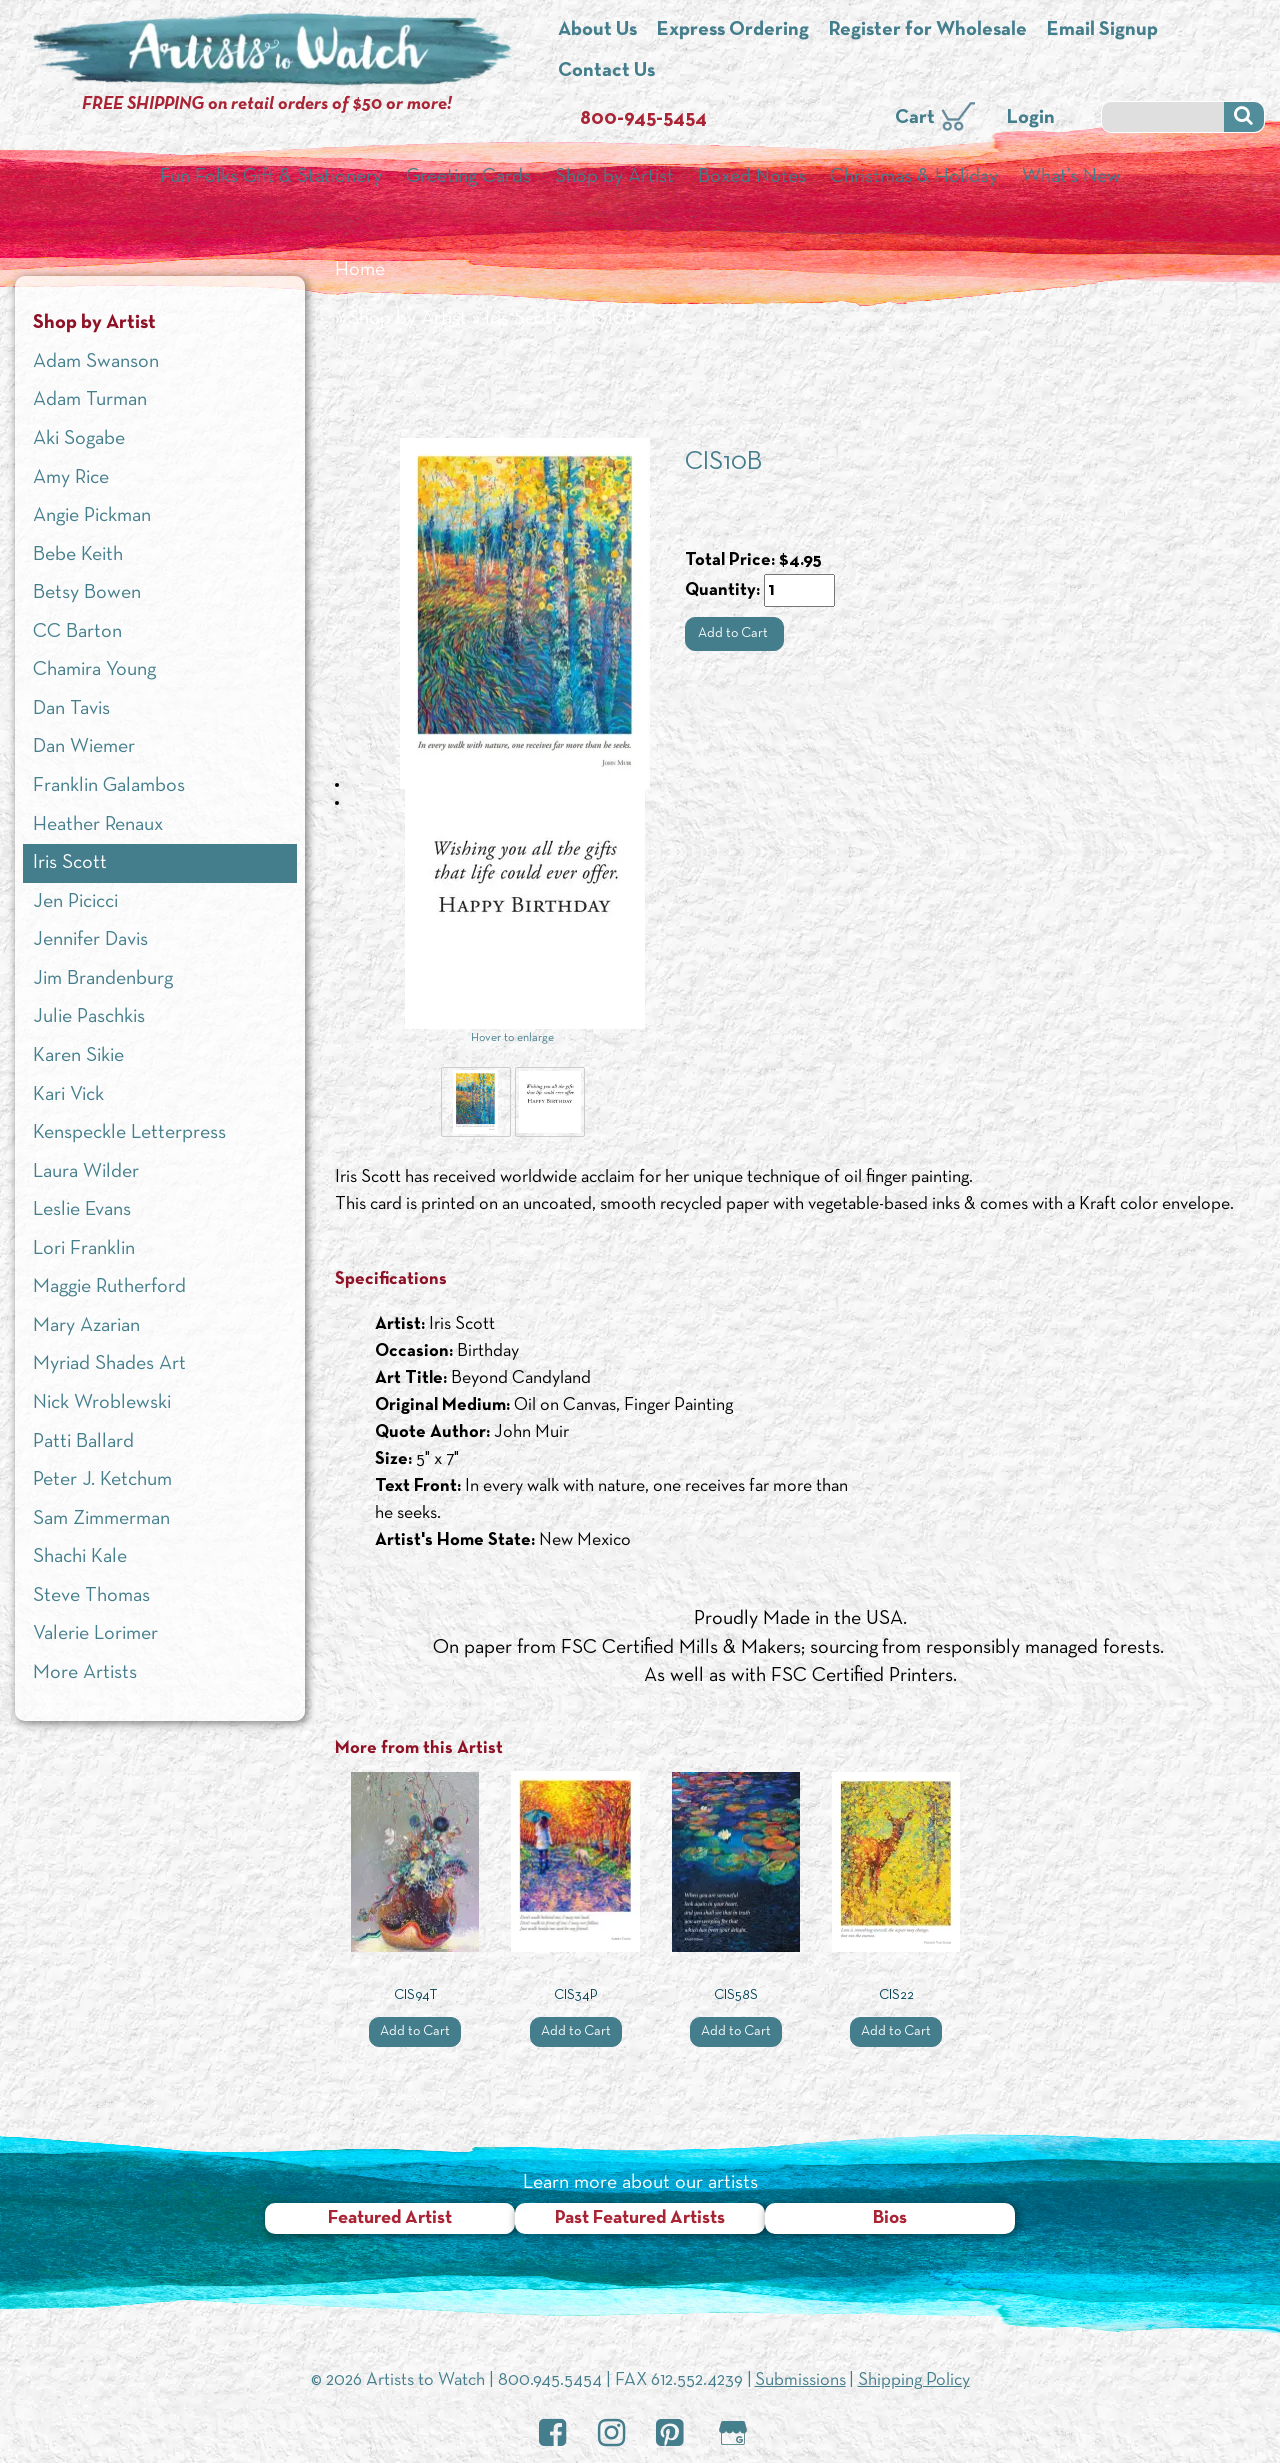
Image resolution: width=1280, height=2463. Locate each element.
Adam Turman (90, 400)
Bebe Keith (78, 555)
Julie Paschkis (89, 1017)
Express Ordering (733, 30)
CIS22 (896, 1995)
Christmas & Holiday (914, 177)
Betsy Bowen (87, 593)
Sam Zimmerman (101, 1519)
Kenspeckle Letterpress (129, 1133)
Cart (915, 118)
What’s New (1071, 177)
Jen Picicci (75, 902)
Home (360, 270)
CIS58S (736, 1995)
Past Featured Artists (640, 2218)
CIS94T (415, 1995)
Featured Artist (390, 2218)
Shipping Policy (914, 2380)
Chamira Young (94, 670)
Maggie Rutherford (109, 1287)
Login (1031, 118)
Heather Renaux (98, 825)
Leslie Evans (82, 1210)
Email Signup (1102, 30)
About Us (597, 30)
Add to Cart (734, 633)
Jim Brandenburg (103, 979)
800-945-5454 (643, 119)
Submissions (800, 2380)
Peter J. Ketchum (102, 1480)
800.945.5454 (550, 2380)
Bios (890, 2218)
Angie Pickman (92, 516)
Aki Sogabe (79, 439)
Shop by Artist (614, 177)
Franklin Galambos (109, 786)
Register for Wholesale (928, 30)
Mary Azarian (86, 1326)
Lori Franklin (84, 1249)
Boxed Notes (752, 177)
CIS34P (576, 1995)
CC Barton (77, 632)
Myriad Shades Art (109, 1364)
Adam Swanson (96, 362)
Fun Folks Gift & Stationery (271, 177)
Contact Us (606, 71)
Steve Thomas (91, 1596)
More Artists (85, 1673)
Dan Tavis (71, 709)
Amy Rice (71, 478)
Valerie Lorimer (95, 1634)
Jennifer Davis (90, 940)
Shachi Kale (80, 1557)
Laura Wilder (86, 1172)
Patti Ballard (83, 1442)
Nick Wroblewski (102, 1403)
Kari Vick (68, 1095)
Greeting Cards (468, 177)
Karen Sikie (78, 1056)
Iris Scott (522, 319)
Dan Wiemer (84, 747)
